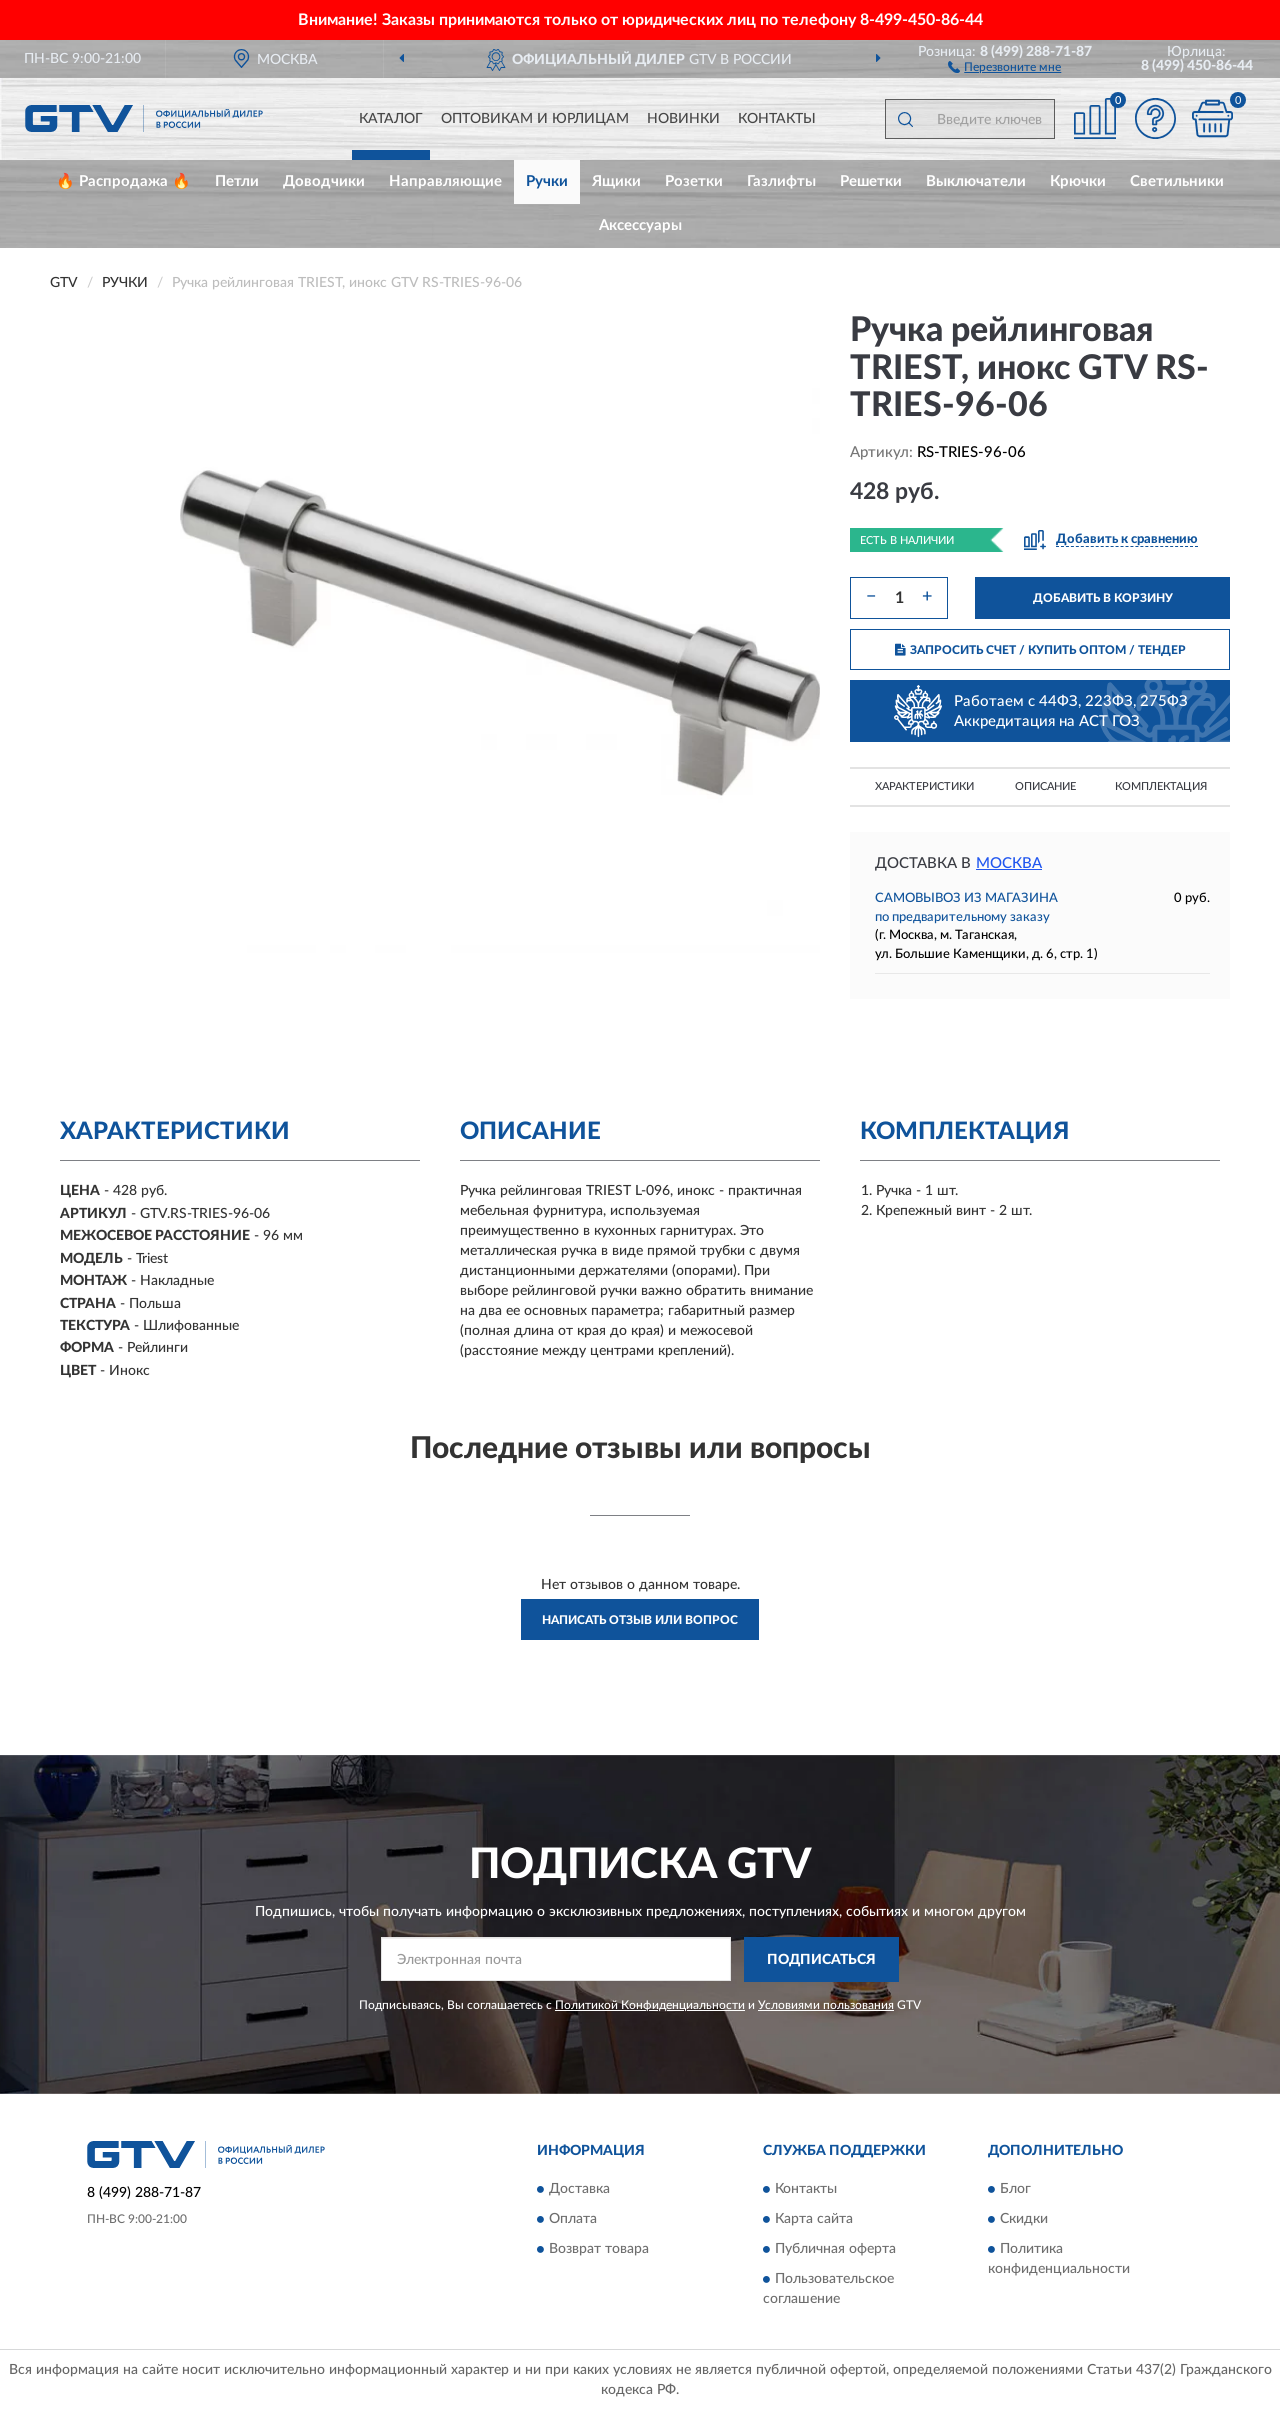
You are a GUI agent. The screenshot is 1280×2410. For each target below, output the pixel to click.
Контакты (777, 119)
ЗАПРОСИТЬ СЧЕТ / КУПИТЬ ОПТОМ (1040, 650)
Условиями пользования (826, 2005)
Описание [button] (1045, 786)
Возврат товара (599, 2250)
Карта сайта (814, 2220)
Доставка (579, 2190)
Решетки (871, 181)
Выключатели (976, 181)
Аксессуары (640, 225)
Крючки (1078, 181)
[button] (1004, 66)
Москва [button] (1009, 863)
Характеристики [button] (924, 786)
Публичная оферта (835, 2250)
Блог (1015, 2190)
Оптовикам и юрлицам (535, 119)
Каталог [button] (391, 119)
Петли (237, 181)
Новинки (683, 119)
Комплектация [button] (1161, 786)
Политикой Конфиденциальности (650, 2005)
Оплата (573, 2220)
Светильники (1177, 181)
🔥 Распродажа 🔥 (123, 181)
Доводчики (324, 181)
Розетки (694, 181)
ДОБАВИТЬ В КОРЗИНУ (1103, 598)
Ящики (616, 181)
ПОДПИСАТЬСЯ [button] (821, 1960)
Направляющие (445, 181)
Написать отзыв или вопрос (640, 1620)
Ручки (547, 181)
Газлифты (781, 181)
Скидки (1024, 2220)
